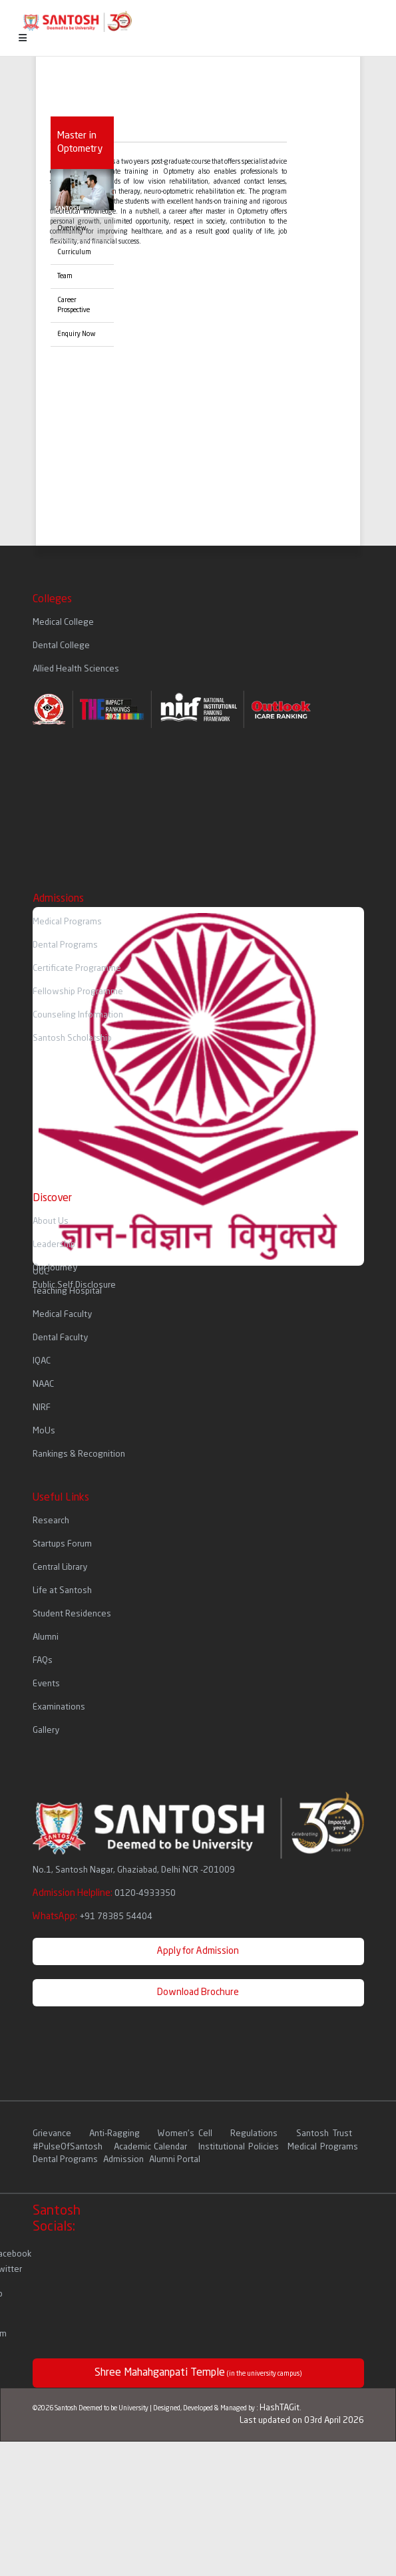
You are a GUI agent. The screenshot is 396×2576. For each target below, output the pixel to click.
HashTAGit (279, 2408)
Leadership (54, 1244)
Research (51, 1521)
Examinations (59, 1707)
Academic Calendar (150, 2147)
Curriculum (74, 252)
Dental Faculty (60, 1338)
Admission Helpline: (104, 1893)
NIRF (42, 1407)
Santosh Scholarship (72, 1038)
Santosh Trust (324, 2133)
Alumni (46, 1637)
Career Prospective (73, 305)
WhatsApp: (92, 1916)
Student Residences (72, 1614)
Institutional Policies (238, 2147)
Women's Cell (187, 2133)
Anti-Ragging (116, 2133)
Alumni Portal (174, 2159)
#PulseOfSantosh (67, 2147)
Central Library (60, 1567)
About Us (51, 1221)
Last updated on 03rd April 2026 (302, 2420)
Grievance (54, 2133)
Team (65, 276)
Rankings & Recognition (79, 1454)
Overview (72, 228)
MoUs (44, 1431)
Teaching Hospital (67, 1291)
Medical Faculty (62, 1314)
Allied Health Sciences (76, 669)
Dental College (61, 646)
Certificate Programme (77, 968)
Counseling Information (78, 1015)
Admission (123, 2159)
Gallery (46, 1730)
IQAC (42, 1361)
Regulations (256, 2133)
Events (46, 1684)
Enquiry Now (76, 334)
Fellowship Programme (78, 992)
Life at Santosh (62, 1590)
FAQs (43, 1660)
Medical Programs (67, 922)
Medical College (63, 622)
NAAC (43, 1384)
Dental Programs (65, 945)
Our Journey (55, 1268)
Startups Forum (62, 1544)
